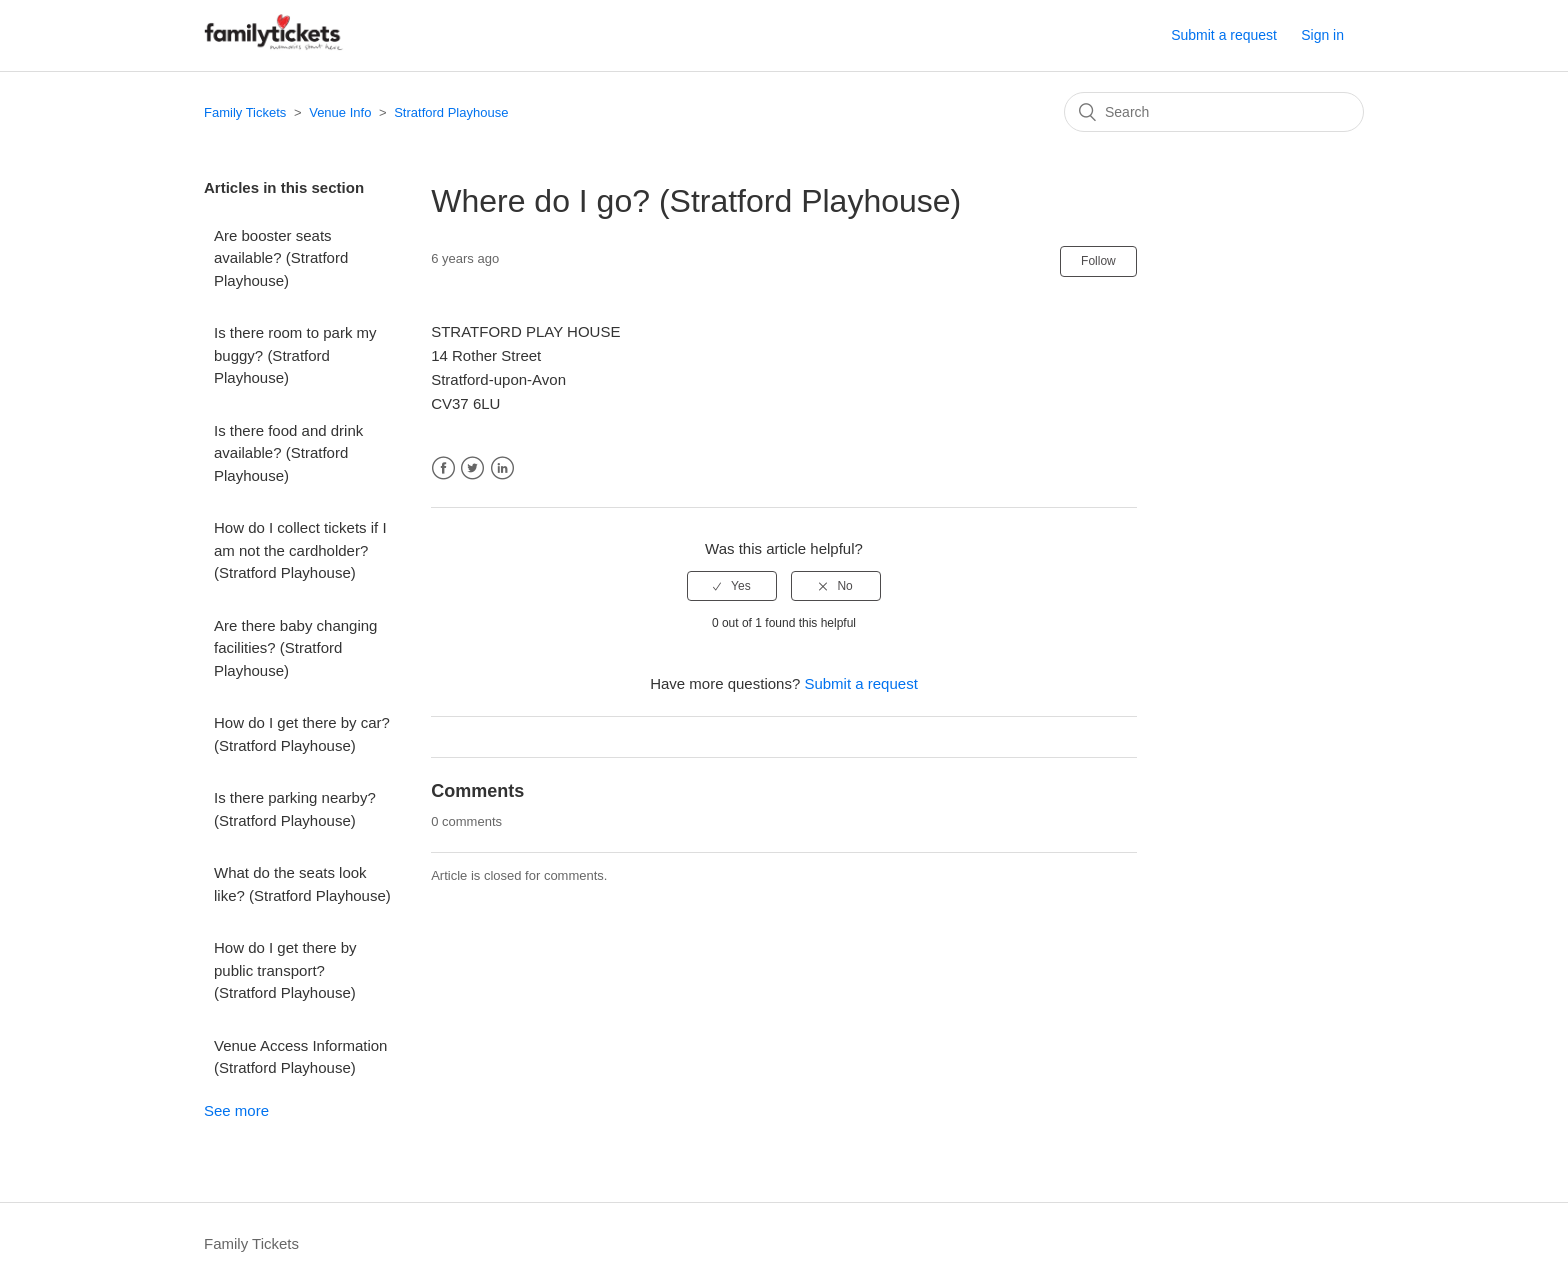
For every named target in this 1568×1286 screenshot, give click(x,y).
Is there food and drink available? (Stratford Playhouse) (288, 453)
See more (236, 1110)
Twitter (472, 468)
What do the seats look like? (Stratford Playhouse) (302, 884)
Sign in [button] (1322, 35)
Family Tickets (245, 112)
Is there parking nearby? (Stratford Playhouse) (295, 809)
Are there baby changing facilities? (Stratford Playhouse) (295, 648)
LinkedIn (502, 468)
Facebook (443, 468)
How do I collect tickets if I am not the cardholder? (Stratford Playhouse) (300, 550)
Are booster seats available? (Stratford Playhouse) (281, 258)
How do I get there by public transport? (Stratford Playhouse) (285, 970)
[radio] (732, 586)
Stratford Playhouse (451, 112)
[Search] (1214, 112)
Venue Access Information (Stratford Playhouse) (300, 1057)
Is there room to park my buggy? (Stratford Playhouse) (295, 355)
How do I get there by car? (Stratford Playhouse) (302, 734)
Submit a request (1224, 35)
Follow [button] (1098, 261)
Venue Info (340, 112)
